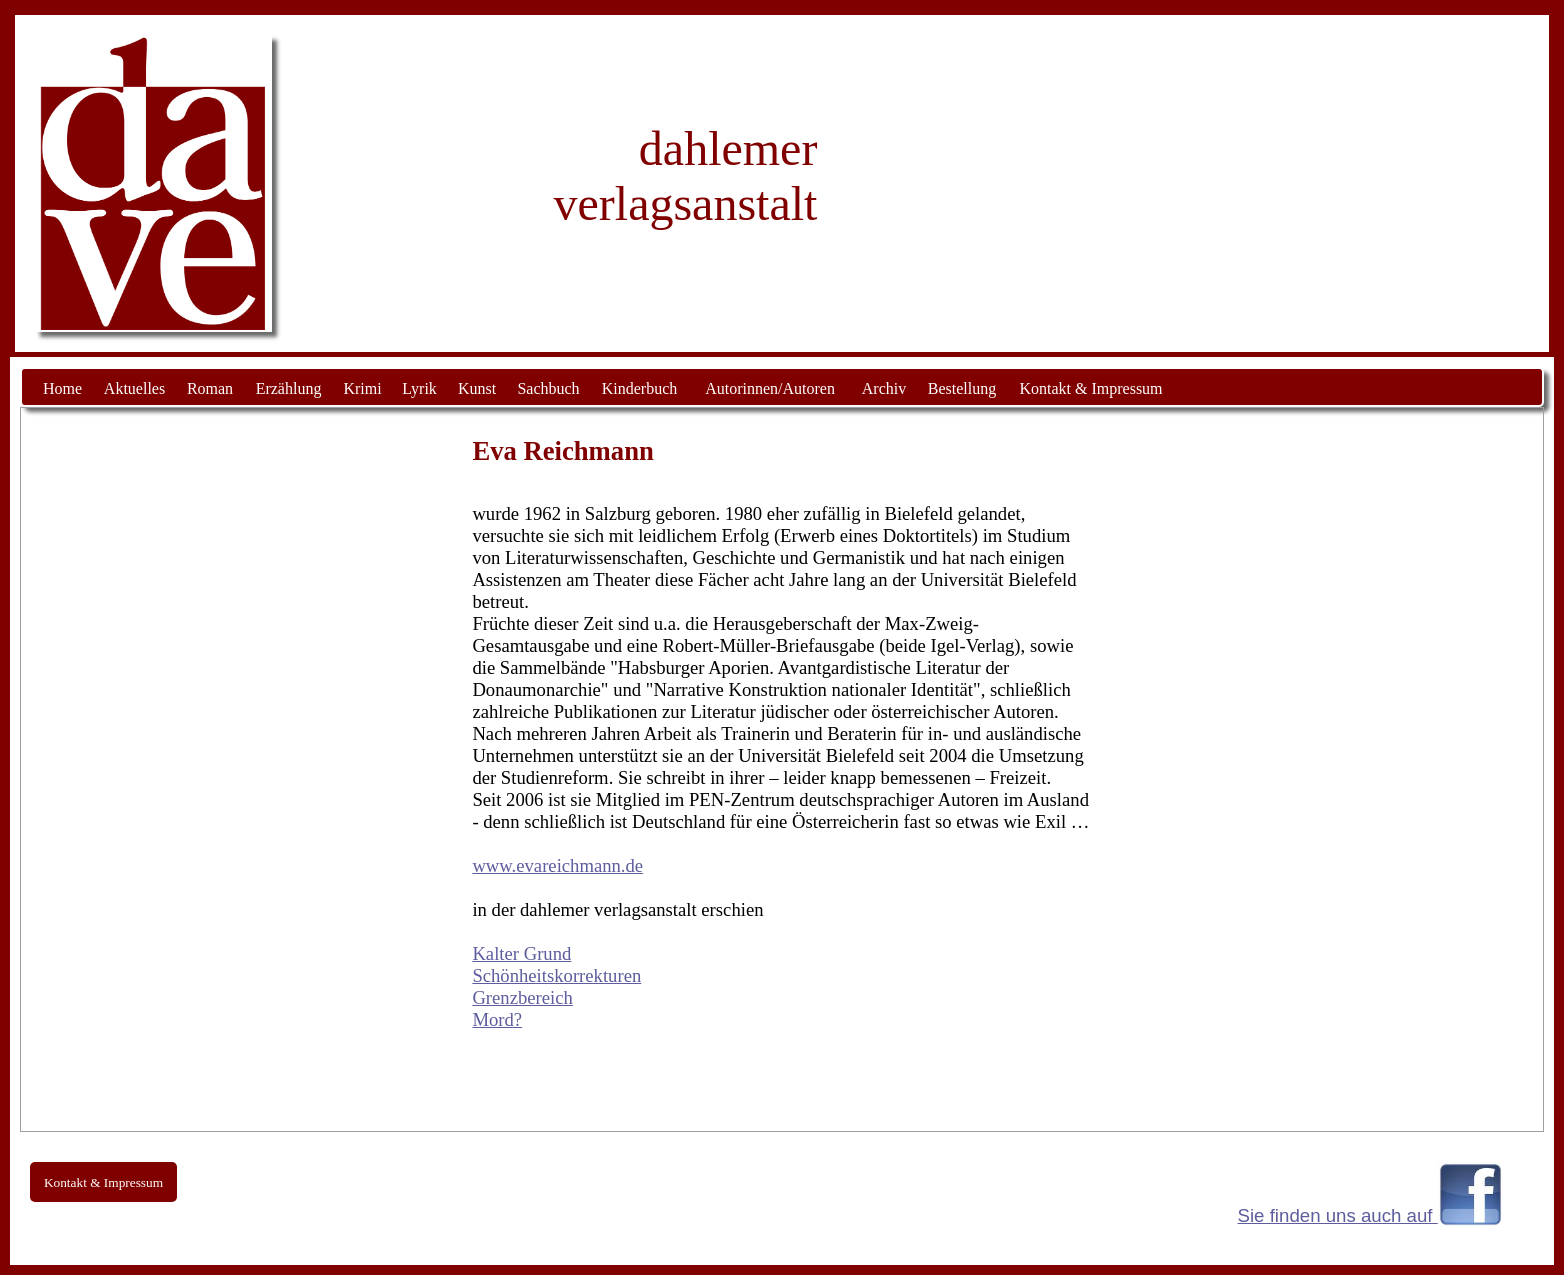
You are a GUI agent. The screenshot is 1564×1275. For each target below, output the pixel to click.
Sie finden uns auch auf (1338, 1215)
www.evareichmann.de (557, 865)
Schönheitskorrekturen (556, 975)
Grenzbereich (522, 997)
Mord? (497, 1019)
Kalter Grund (521, 953)
